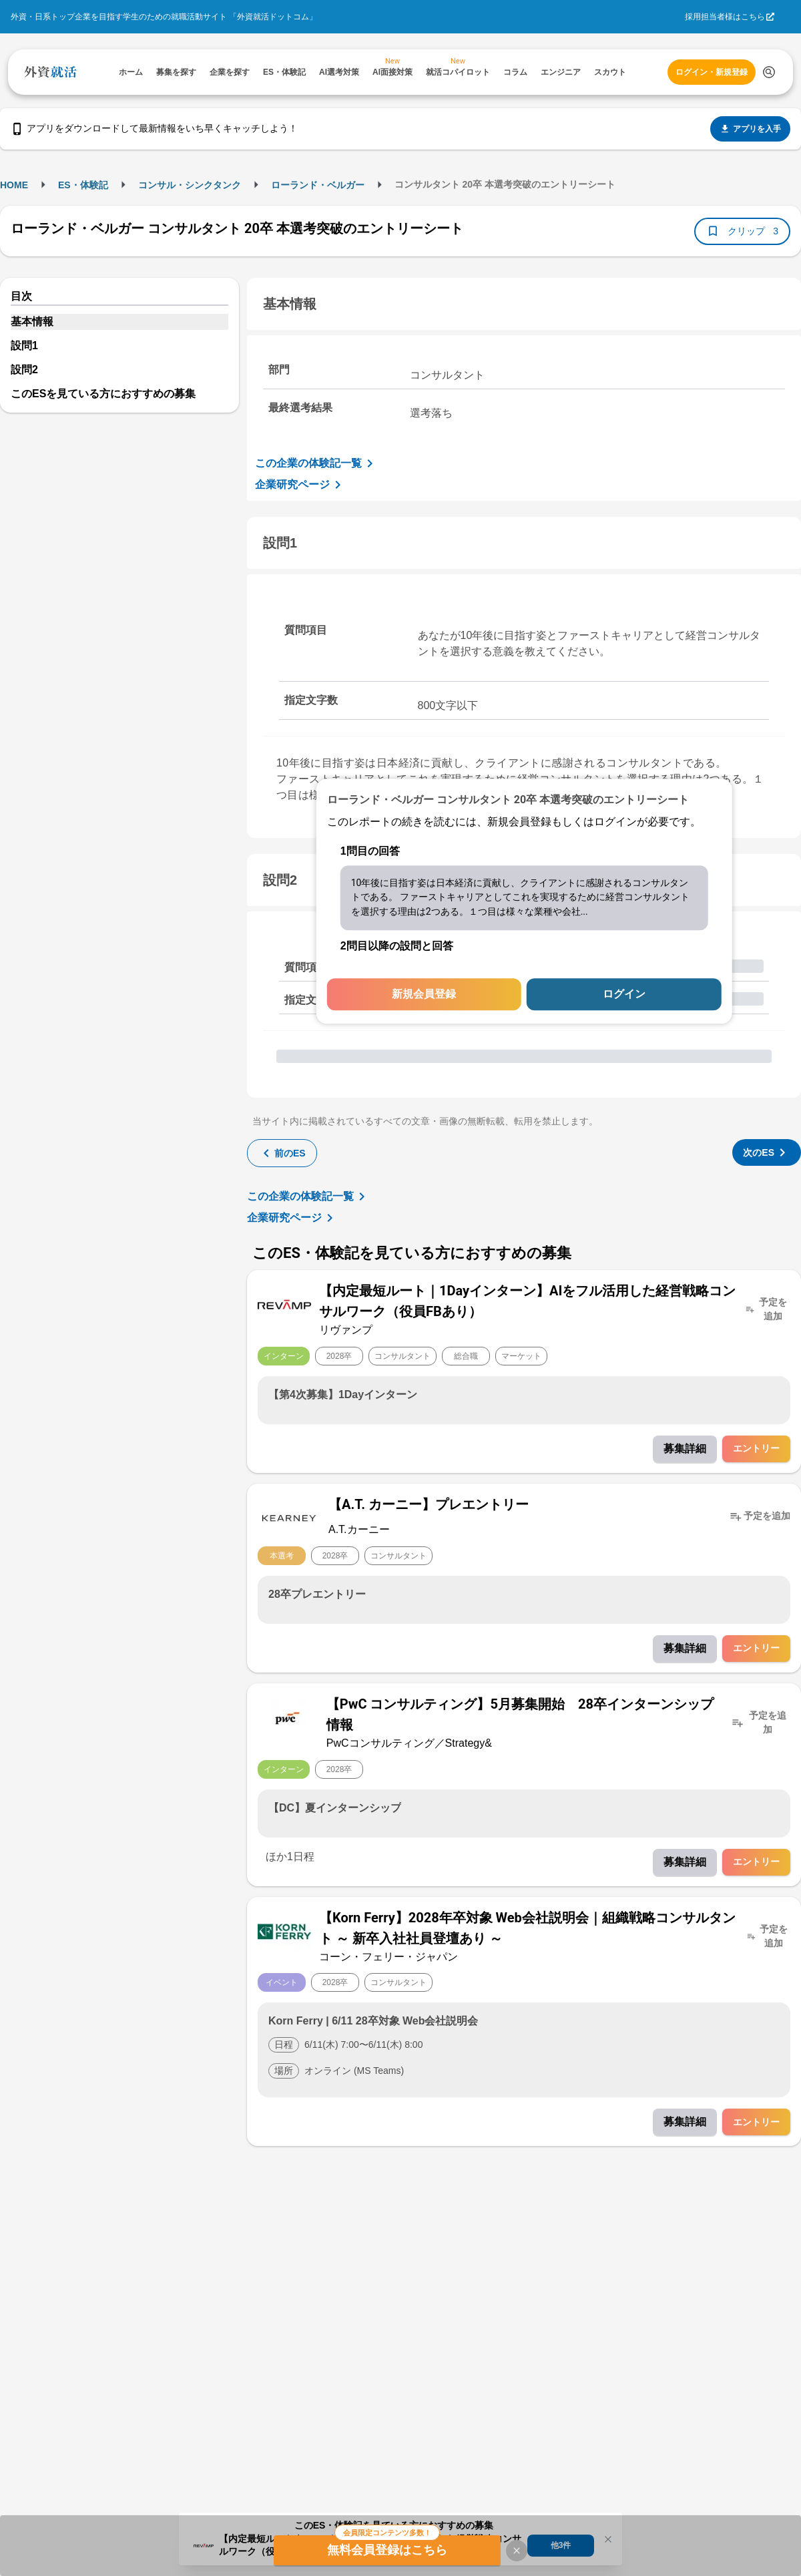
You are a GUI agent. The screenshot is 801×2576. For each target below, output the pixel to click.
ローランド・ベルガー (317, 185)
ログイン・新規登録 (712, 72)
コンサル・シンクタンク (189, 185)
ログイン (624, 994)
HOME (14, 185)
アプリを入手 (750, 129)
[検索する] (769, 72)
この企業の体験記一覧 (316, 463)
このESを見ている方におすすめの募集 (103, 393)
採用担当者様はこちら (725, 16)
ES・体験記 (83, 185)
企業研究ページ (300, 485)
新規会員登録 (424, 994)
